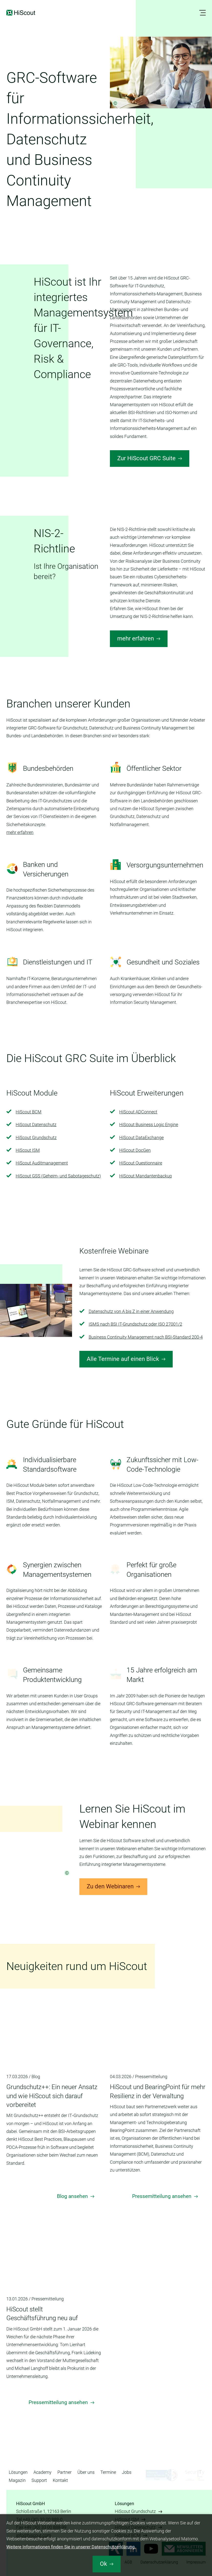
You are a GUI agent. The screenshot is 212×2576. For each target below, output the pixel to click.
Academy (42, 2472)
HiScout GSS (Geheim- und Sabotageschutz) (58, 1175)
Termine (108, 2472)
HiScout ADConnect (138, 1111)
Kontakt (60, 2480)
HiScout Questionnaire (140, 1162)
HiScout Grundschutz (36, 1137)
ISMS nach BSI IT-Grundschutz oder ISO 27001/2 (135, 1324)
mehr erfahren (135, 638)
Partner (64, 2472)
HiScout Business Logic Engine (148, 1124)
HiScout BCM (29, 1111)
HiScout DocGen (135, 1150)
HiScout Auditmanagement (42, 1162)
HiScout (21, 13)
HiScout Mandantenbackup (145, 1175)
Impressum (196, 2562)
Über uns (86, 2472)
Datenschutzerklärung (159, 2562)
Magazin (17, 2480)
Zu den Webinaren (110, 1886)
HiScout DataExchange (141, 1137)
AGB (128, 2562)
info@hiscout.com (33, 2535)
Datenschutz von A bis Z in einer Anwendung (131, 1311)
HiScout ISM (28, 1150)
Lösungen (18, 2472)
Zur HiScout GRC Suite (146, 458)
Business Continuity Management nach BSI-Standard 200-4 (146, 1337)
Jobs (126, 2472)
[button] (203, 12)
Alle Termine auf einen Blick (123, 1358)
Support (39, 2480)
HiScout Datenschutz (36, 1124)
